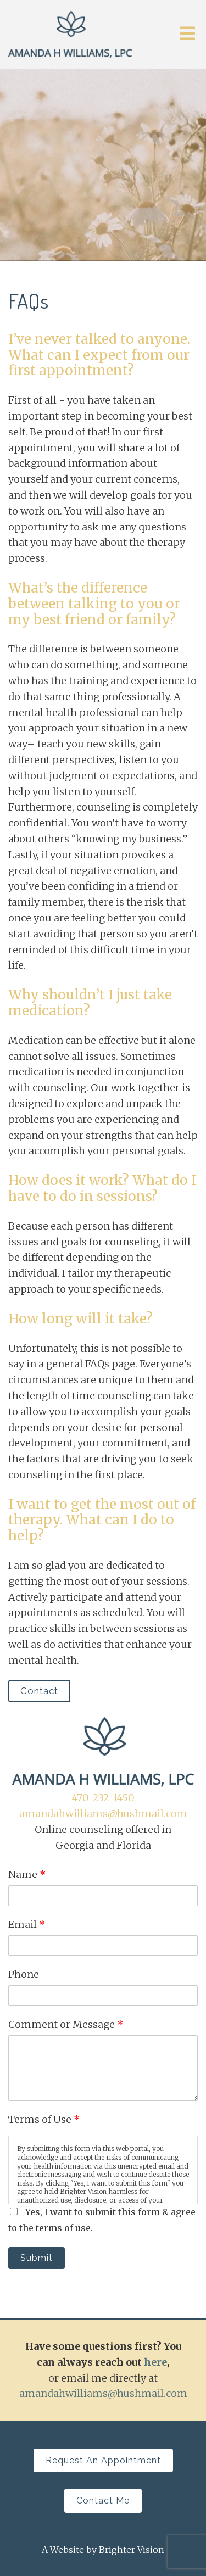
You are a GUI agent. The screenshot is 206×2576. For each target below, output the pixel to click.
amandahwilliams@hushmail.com (103, 1813)
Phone (23, 1974)
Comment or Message (66, 2024)
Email (27, 1924)
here (155, 2362)
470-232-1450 (103, 1797)
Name (27, 1874)
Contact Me (103, 2500)
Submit (36, 2258)
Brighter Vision (131, 2549)
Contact (39, 1690)
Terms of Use (44, 2119)
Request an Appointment (103, 2460)
